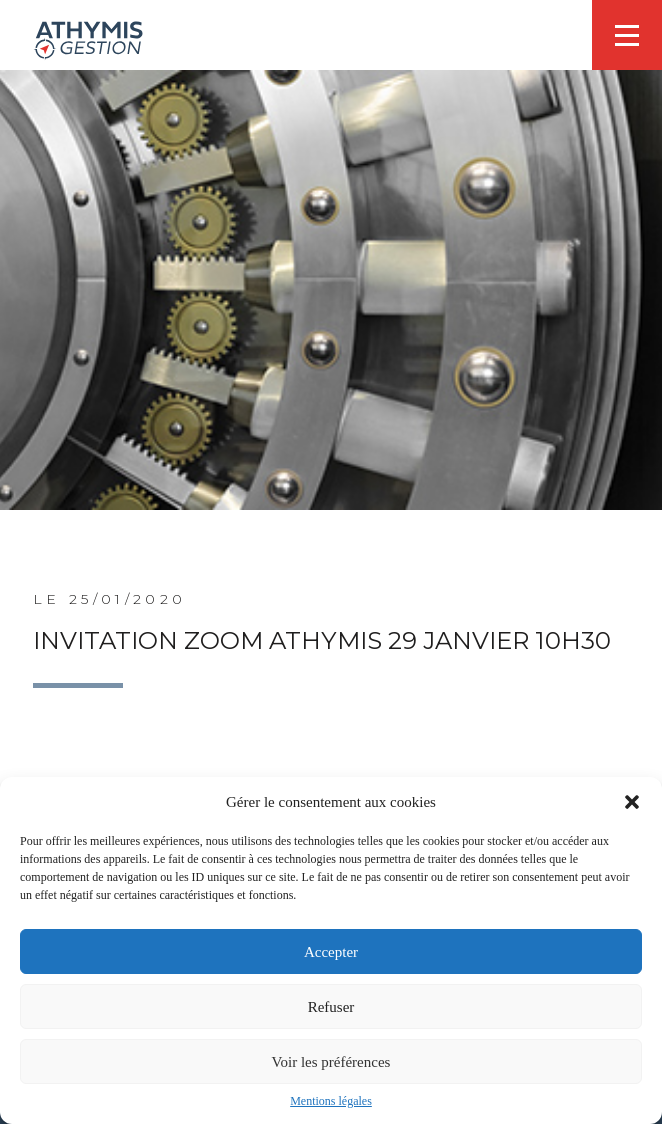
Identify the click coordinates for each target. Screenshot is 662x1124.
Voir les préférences (331, 1062)
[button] (632, 802)
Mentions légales (331, 1101)
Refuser (331, 1007)
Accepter (331, 952)
